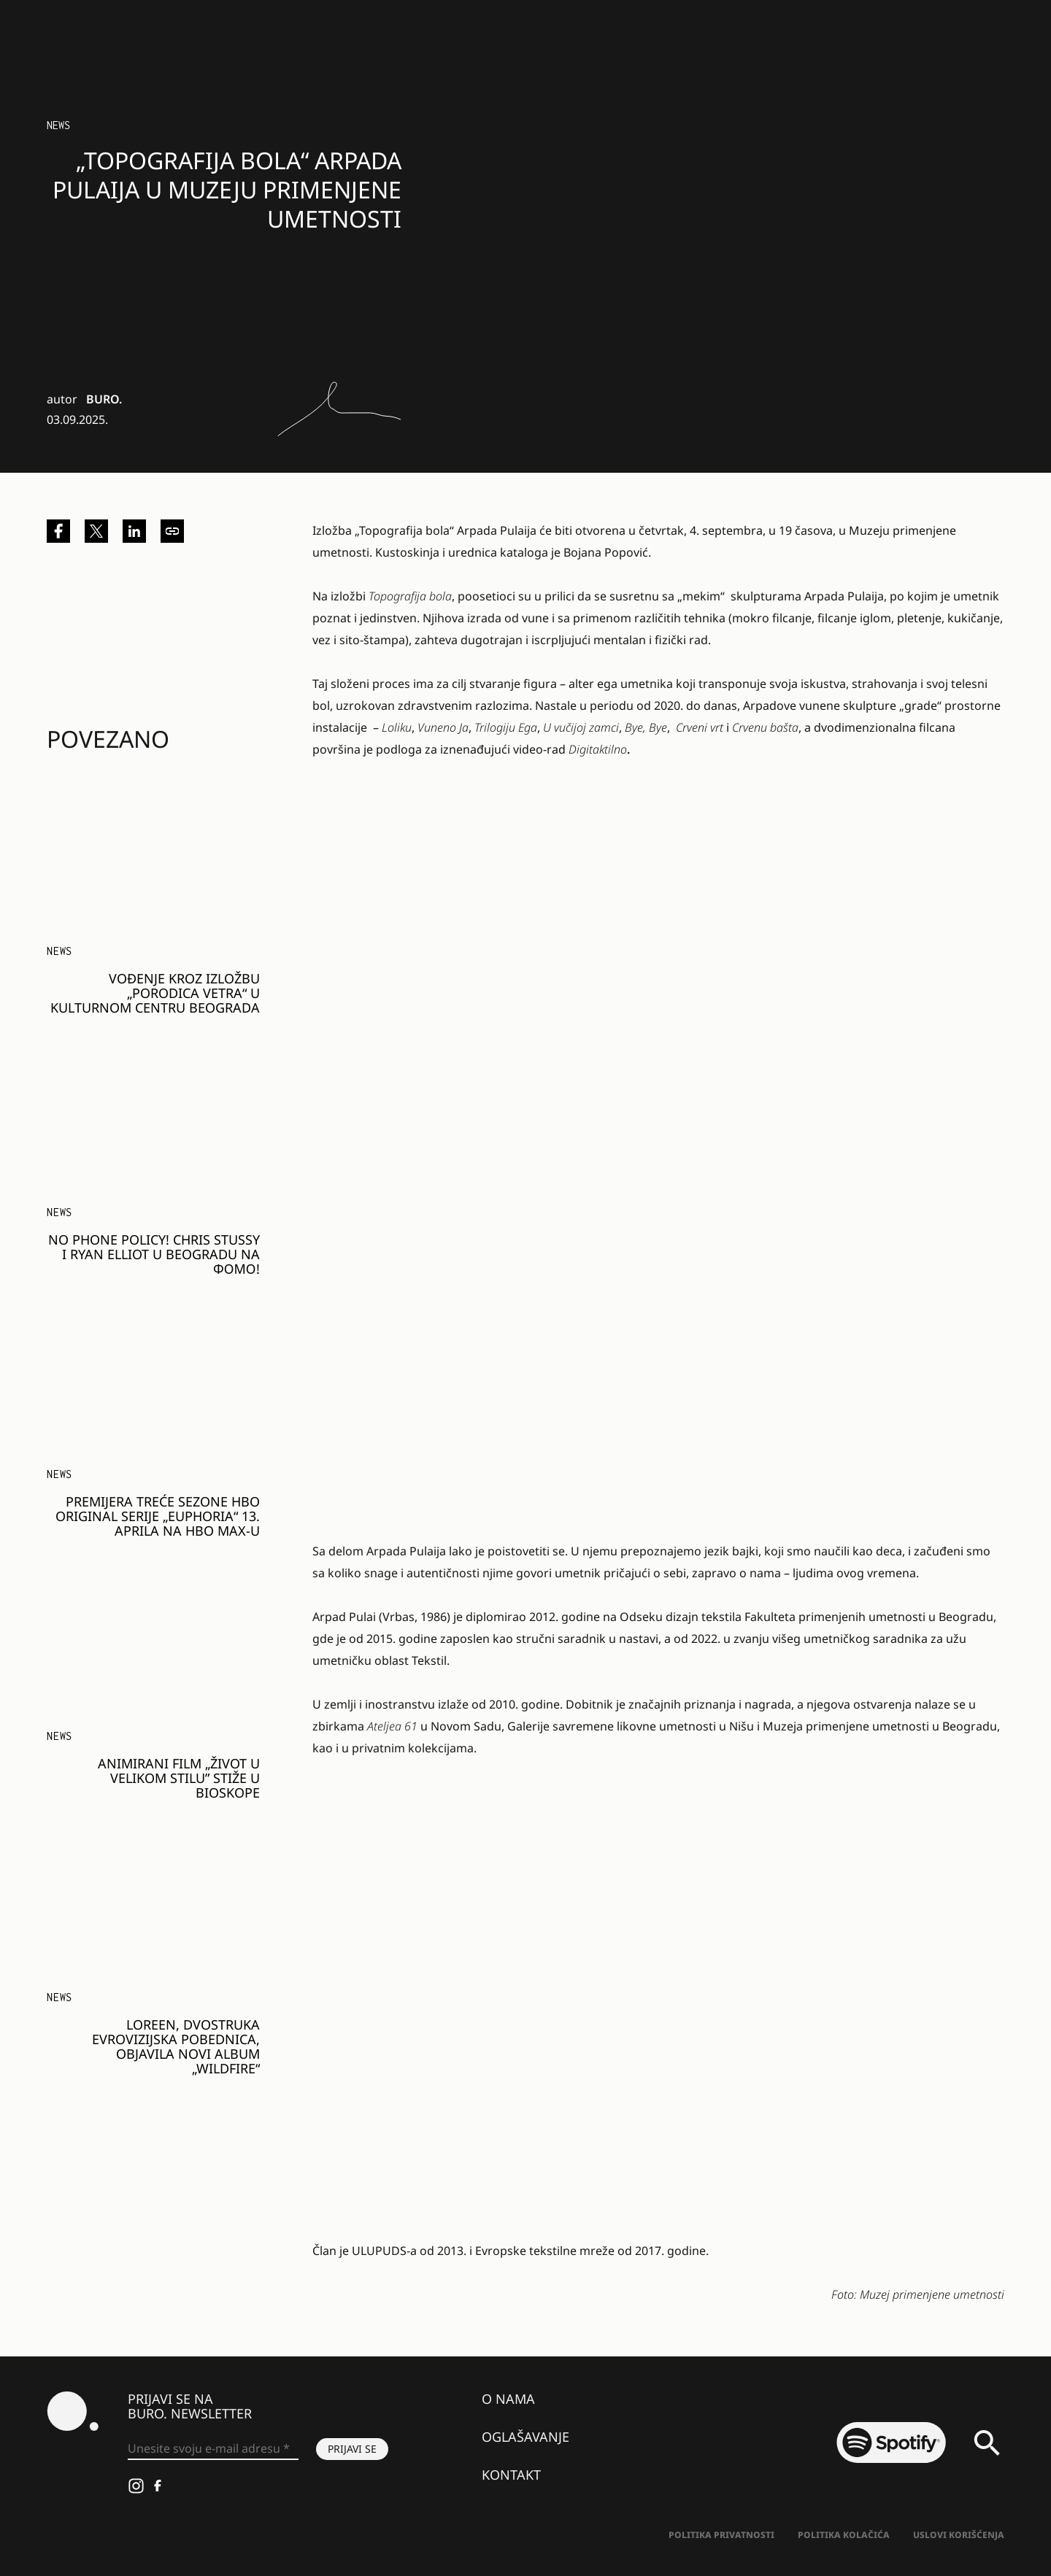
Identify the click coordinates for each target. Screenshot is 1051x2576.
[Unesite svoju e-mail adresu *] (213, 2449)
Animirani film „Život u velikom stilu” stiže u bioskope (179, 1778)
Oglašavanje (525, 2436)
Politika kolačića (844, 2535)
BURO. (104, 399)
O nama (508, 2398)
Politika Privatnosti (721, 2535)
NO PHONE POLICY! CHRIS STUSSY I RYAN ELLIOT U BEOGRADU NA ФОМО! (154, 1254)
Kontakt (511, 2474)
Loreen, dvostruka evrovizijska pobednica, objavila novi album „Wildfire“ (176, 2046)
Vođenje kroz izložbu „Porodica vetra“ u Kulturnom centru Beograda (155, 993)
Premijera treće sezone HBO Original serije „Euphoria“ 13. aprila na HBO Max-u (157, 1516)
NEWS (58, 125)
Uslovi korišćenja (958, 2535)
